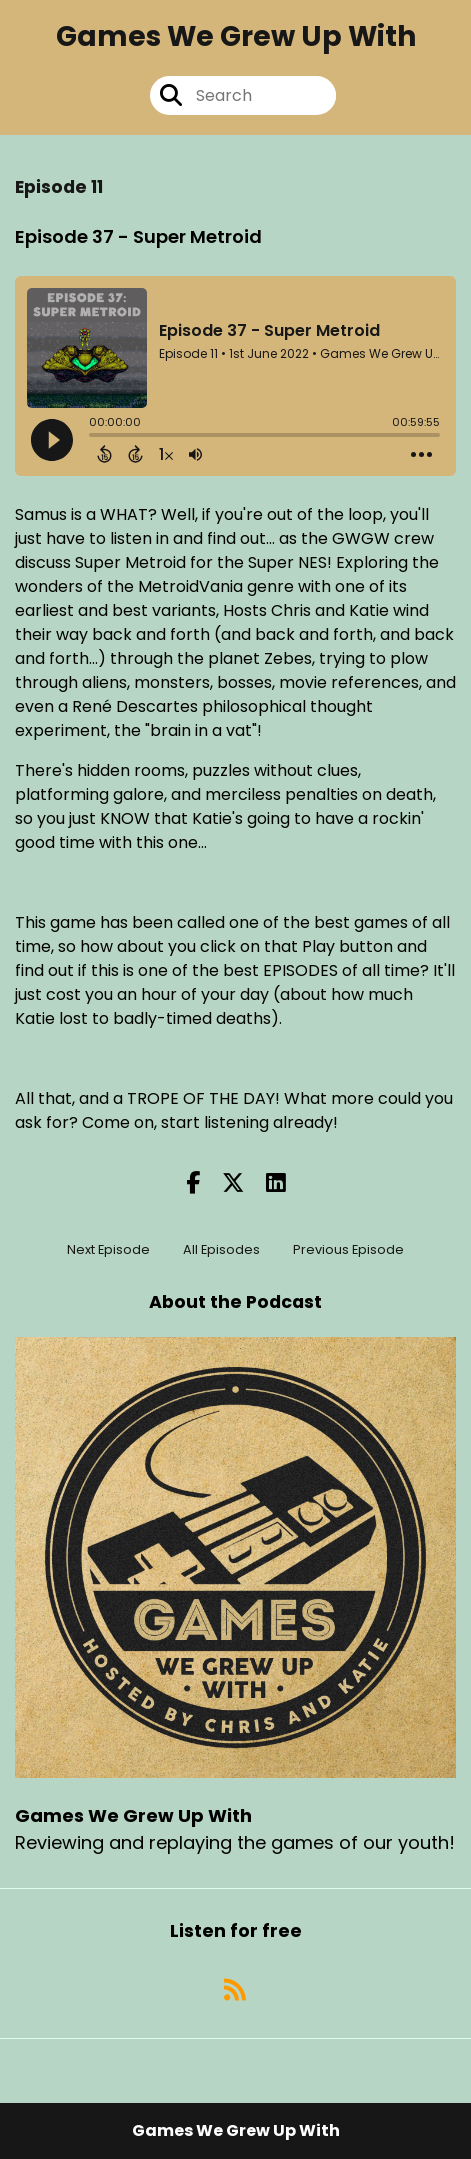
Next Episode (108, 1249)
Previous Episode (348, 1249)
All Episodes (221, 1249)
